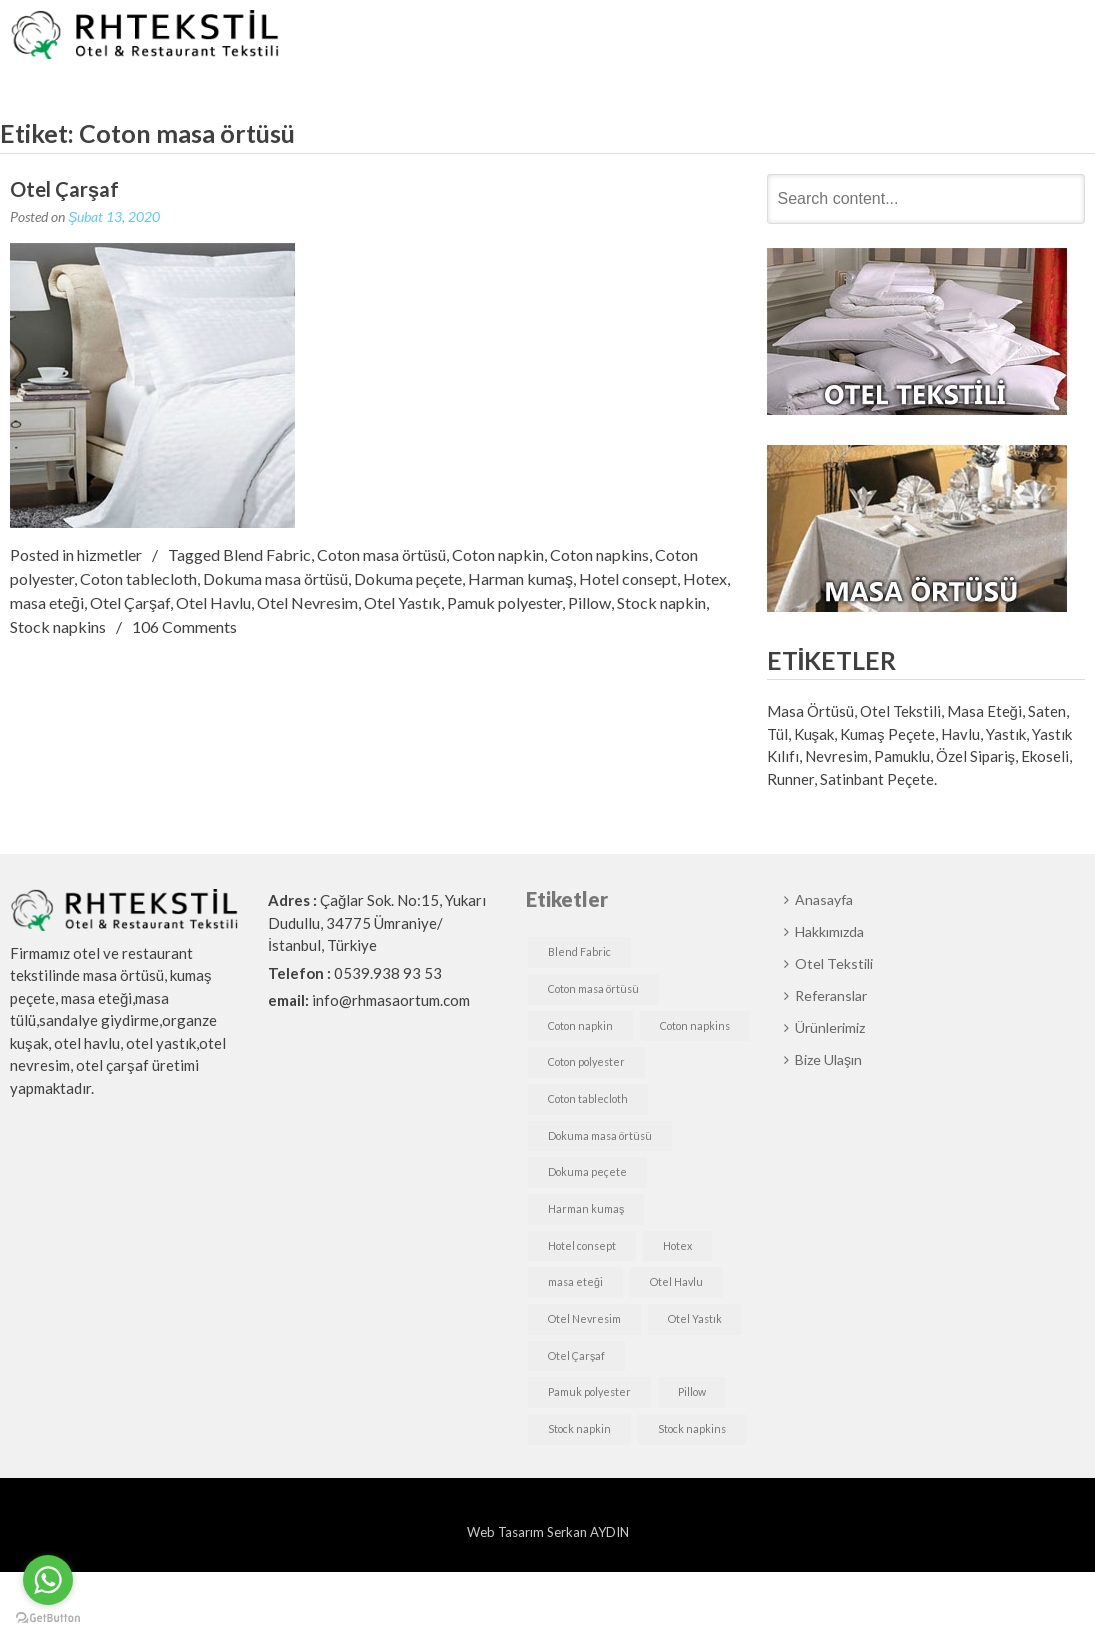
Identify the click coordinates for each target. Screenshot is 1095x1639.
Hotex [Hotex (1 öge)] (677, 1245)
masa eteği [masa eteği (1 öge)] (575, 1281)
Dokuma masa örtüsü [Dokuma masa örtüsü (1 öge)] (600, 1135)
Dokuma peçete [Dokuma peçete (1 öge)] (587, 1171)
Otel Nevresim (307, 602)
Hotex (705, 578)
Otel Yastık (402, 602)
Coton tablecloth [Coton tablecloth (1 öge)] (588, 1098)
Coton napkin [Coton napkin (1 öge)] (580, 1025)
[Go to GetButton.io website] (48, 1618)
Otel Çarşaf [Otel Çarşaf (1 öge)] (576, 1355)
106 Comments (184, 626)
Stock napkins (58, 626)
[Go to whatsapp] (48, 1580)
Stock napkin (661, 602)
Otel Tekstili (717, 36)
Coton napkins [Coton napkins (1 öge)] (695, 1025)
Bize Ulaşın (1028, 36)
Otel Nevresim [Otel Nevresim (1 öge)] (584, 1318)
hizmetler (109, 554)
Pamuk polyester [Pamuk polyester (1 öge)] (589, 1391)
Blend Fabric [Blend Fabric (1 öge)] (579, 951)
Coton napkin (498, 554)
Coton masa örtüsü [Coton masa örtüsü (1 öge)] (593, 988)
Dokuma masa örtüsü (275, 578)
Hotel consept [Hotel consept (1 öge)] (582, 1245)
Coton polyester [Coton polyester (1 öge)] (586, 1061)
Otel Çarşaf (64, 189)
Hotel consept (628, 578)
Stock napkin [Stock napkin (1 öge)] (579, 1428)
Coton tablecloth (138, 578)
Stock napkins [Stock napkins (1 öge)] (692, 1428)
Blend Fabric (267, 554)
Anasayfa (512, 36)
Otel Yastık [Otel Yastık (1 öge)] (695, 1318)
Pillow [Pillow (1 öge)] (692, 1391)
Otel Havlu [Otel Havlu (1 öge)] (676, 1281)
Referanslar (822, 36)
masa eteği (47, 602)
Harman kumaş (520, 578)
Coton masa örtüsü (381, 554)
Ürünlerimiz (925, 36)
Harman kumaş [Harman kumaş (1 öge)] (586, 1208)
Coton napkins (599, 554)
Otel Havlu (213, 602)
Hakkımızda (609, 36)
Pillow (589, 602)
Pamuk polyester (504, 602)
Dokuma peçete (408, 578)
